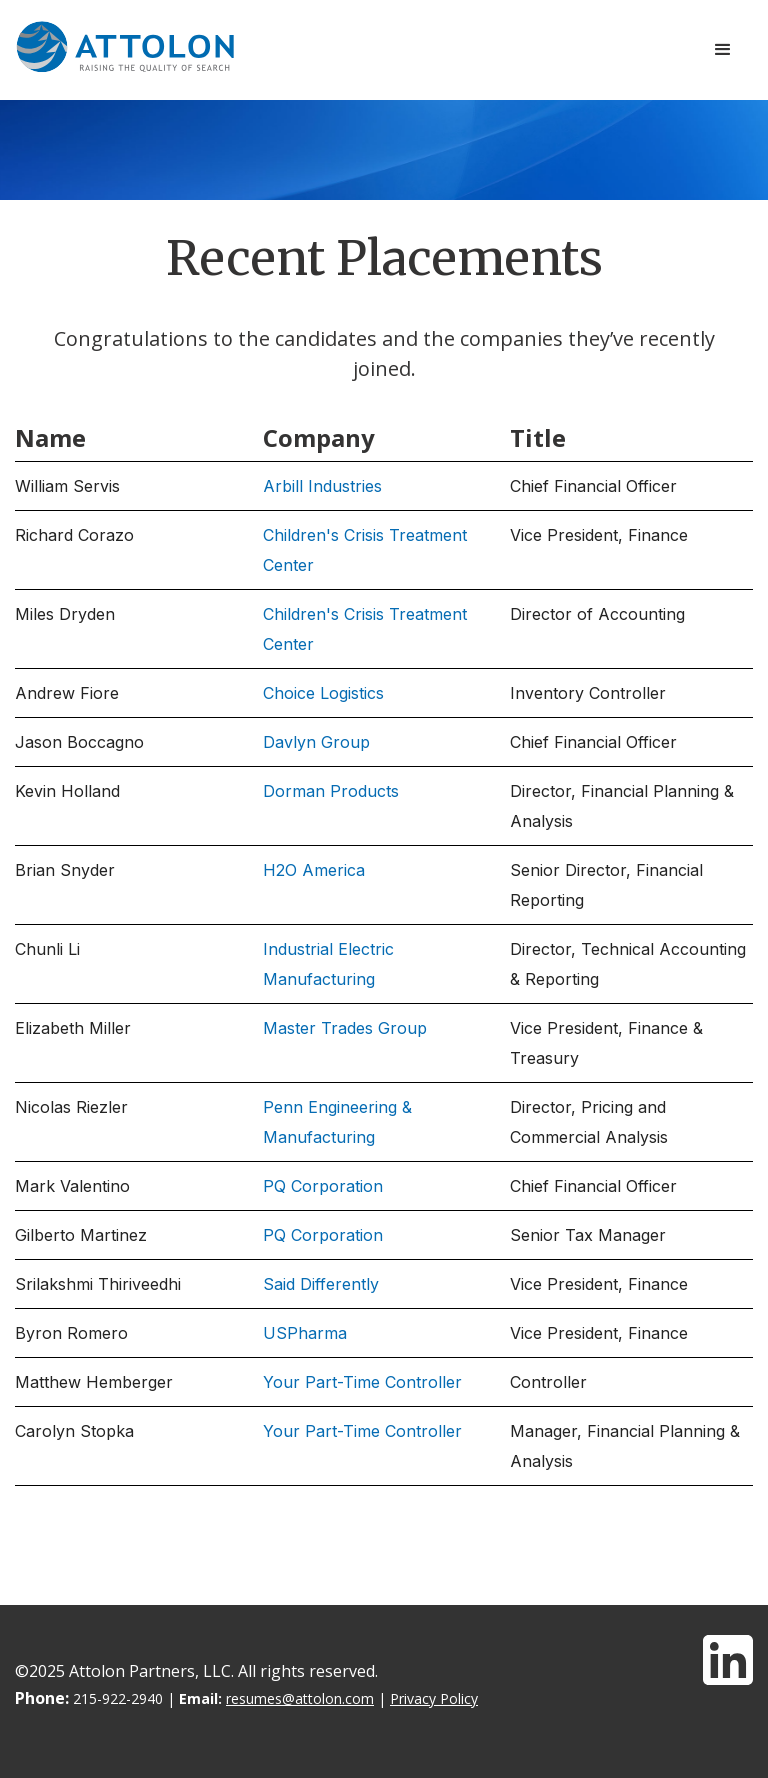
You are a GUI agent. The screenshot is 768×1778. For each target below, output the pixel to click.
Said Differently (321, 1284)
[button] (723, 50)
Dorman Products (331, 791)
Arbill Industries (322, 486)
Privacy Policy (434, 1698)
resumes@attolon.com (300, 1698)
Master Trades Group (345, 1028)
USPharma (305, 1333)
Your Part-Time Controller (362, 1382)
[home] (125, 47)
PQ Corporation (323, 1186)
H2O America (314, 870)
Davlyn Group (316, 742)
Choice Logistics (323, 693)
